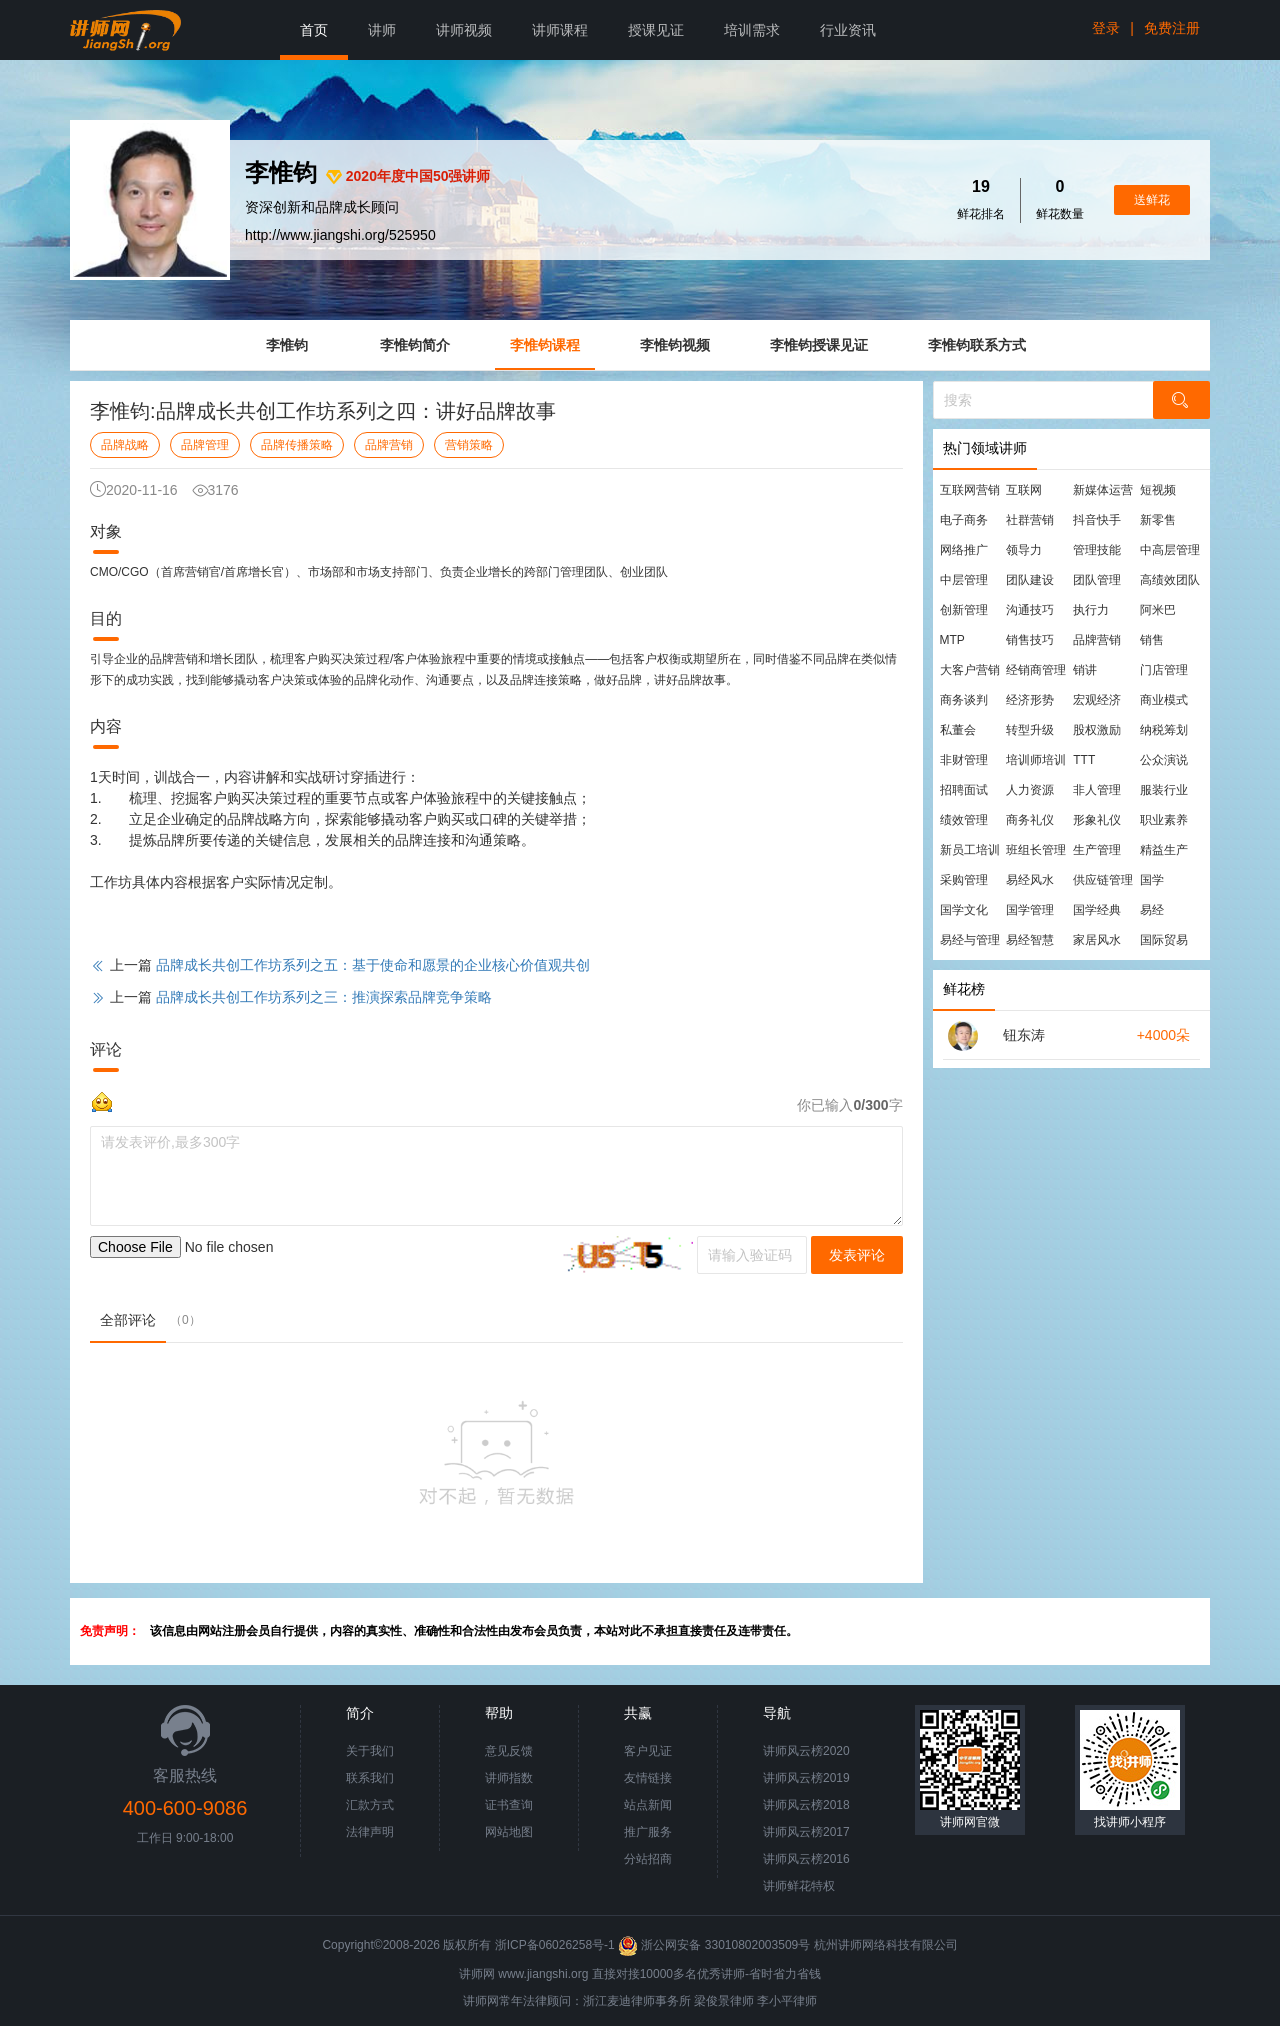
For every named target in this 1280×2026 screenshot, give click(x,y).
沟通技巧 (1030, 610)
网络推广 (964, 550)
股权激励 (1097, 730)
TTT (1084, 760)
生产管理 (1097, 850)
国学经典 (1097, 910)
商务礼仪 (1030, 820)
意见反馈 (509, 1751)
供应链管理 (1103, 880)
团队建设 (1030, 580)
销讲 (1085, 670)
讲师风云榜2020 (806, 1751)
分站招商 (648, 1859)
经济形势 (1030, 700)
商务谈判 (964, 700)
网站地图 (509, 1832)
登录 (1106, 28)
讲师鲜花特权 (799, 1886)
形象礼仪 (1097, 820)
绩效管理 (964, 820)
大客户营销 (970, 670)
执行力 (1091, 610)
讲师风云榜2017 (806, 1832)
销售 (1152, 640)
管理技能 (1097, 550)
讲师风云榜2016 (806, 1859)
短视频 (1158, 490)
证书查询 (509, 1805)
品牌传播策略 (297, 445)
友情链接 (648, 1778)
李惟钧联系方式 (977, 345)
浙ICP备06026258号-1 (555, 1945)
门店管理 (1164, 670)
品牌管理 (205, 445)
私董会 (958, 730)
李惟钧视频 (675, 345)
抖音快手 (1097, 520)
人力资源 (1030, 790)
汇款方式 (370, 1805)
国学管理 (1030, 910)
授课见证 (656, 30)
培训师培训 (1036, 760)
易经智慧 (1030, 940)
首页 (314, 30)
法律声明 (370, 1832)
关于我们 (370, 1751)
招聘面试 (964, 790)
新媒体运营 (1103, 490)
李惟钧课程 (545, 345)
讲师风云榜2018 (806, 1805)
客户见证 (648, 1751)
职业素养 (1164, 820)
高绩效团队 (1170, 580)
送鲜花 (1152, 200)
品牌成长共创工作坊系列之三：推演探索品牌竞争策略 (324, 997)
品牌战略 (125, 445)
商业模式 (1164, 700)
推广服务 (648, 1832)
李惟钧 (287, 345)
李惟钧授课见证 (819, 345)
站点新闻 (648, 1805)
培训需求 (752, 30)
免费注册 (1172, 28)
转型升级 (1030, 730)
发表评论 (857, 1255)
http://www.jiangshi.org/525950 (340, 235)
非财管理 (964, 760)
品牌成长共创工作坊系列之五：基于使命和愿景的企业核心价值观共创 (373, 965)
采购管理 (964, 880)
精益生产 (1164, 850)
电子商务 (964, 520)
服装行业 (1164, 790)
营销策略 (469, 445)
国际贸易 (1164, 940)
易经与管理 (970, 940)
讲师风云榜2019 (806, 1778)
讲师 (382, 30)
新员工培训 (970, 850)
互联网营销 (970, 490)
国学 (1152, 880)
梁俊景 (712, 2001)
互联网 (1024, 490)
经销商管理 (1036, 670)
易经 (1152, 910)
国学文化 (964, 910)
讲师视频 (464, 30)
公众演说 (1164, 760)
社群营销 (1030, 520)
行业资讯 (848, 30)
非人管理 (1097, 790)
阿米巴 (1158, 610)
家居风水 (1097, 940)
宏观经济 (1097, 700)
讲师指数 (509, 1778)
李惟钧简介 (415, 345)
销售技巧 (1030, 640)
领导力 (1024, 550)
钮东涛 (1024, 1035)
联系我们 (370, 1778)
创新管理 (964, 610)
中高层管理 (1170, 550)
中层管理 (964, 580)
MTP (952, 640)
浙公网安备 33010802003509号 (715, 1945)
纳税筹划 (1164, 730)
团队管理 (1097, 580)
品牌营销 (389, 445)
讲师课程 (560, 30)
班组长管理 (1036, 850)
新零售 (1158, 520)
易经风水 (1030, 880)
